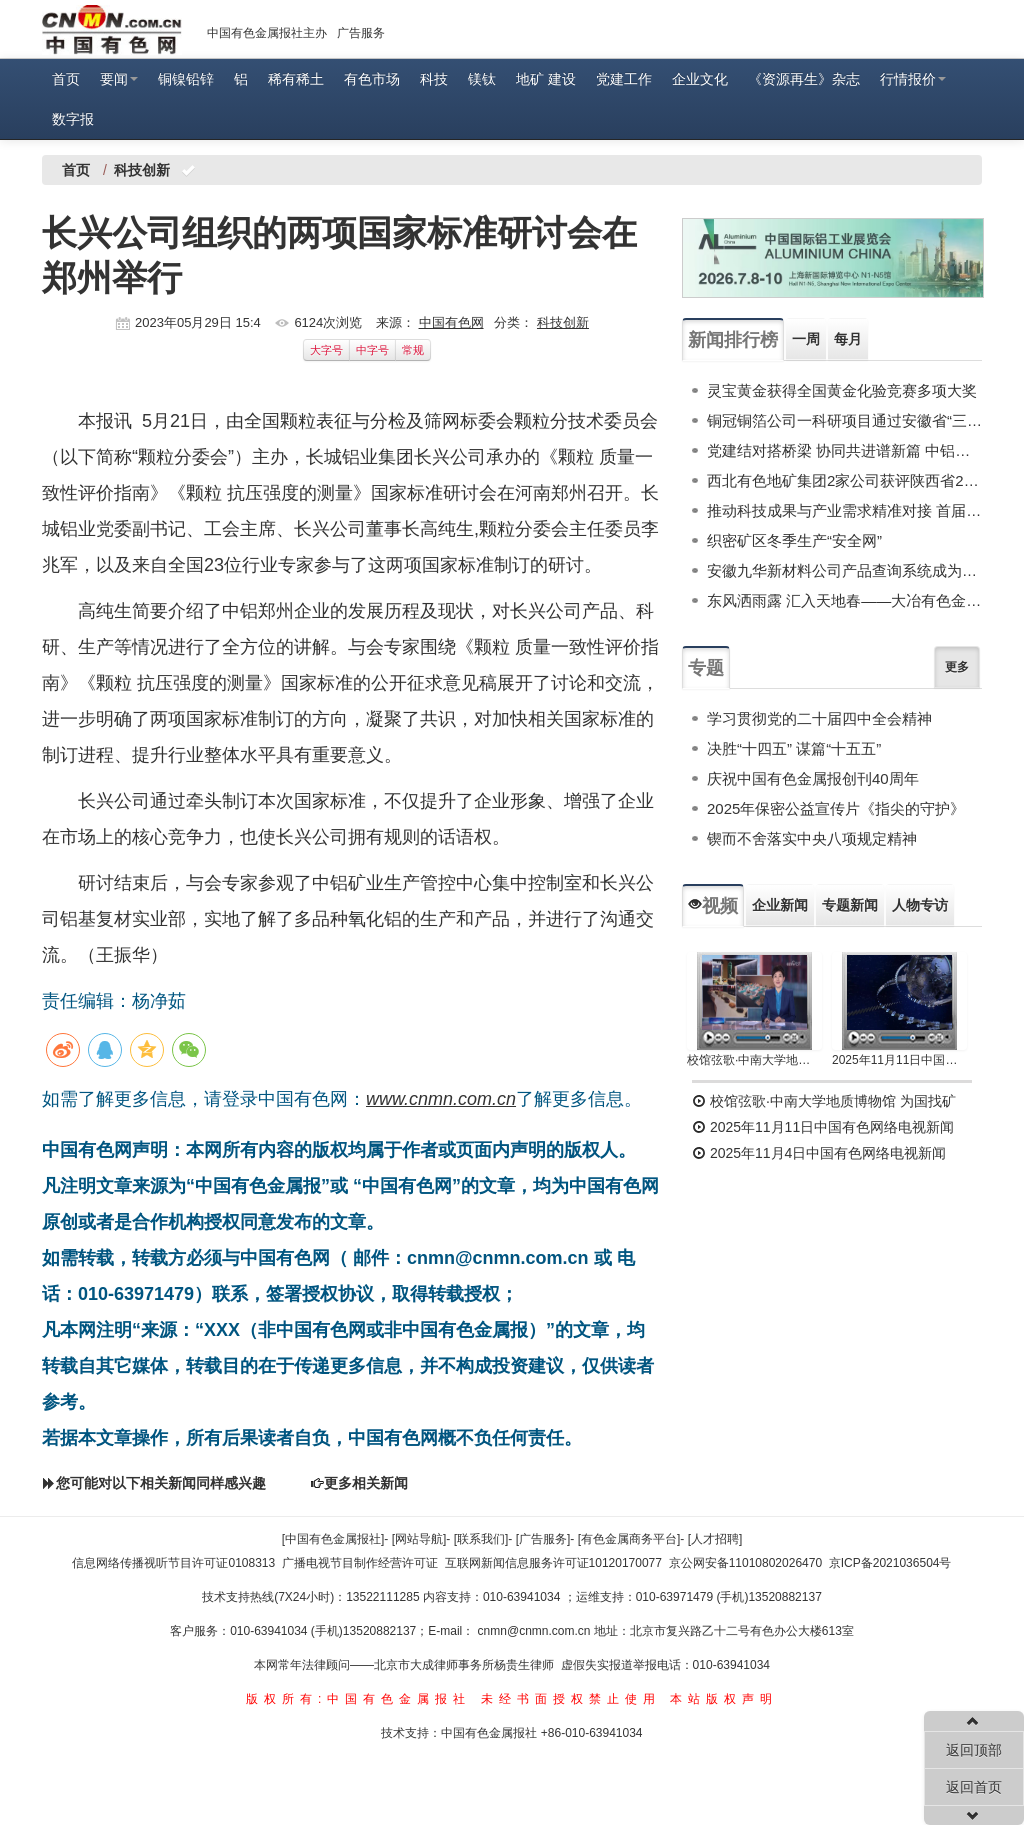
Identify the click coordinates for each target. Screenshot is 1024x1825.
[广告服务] (543, 1539)
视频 (713, 906)
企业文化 (700, 79)
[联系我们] (481, 1539)
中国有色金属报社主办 (267, 33)
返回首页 (974, 1787)
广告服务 (361, 33)
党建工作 (624, 79)
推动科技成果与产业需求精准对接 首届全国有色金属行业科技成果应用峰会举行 (844, 510)
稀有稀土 (296, 79)
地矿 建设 (546, 79)
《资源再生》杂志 (804, 79)
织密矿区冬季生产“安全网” (794, 540)
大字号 (326, 350)
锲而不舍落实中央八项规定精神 (812, 838)
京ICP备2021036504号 (890, 1563)
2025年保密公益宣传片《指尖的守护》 (836, 808)
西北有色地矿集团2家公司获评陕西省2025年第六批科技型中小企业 (844, 480)
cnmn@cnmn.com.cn (536, 1631)
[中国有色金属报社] (333, 1539)
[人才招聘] (715, 1539)
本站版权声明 (724, 1699)
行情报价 (913, 79)
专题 (706, 668)
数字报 (73, 119)
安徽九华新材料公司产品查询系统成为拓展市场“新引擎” (844, 570)
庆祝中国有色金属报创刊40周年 (813, 778)
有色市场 (372, 79)
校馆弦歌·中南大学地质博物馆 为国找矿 (824, 1101)
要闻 (119, 79)
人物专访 (920, 905)
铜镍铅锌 (186, 79)
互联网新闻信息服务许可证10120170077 (553, 1563)
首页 (66, 79)
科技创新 (563, 322)
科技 (434, 79)
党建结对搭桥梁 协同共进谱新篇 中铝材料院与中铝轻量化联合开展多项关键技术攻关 (844, 450)
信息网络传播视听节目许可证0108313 (173, 1563)
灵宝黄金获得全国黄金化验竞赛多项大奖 (842, 390)
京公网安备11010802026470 (745, 1563)
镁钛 (482, 79)
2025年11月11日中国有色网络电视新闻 (899, 1060)
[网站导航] (419, 1539)
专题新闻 (850, 905)
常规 (413, 350)
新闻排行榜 (733, 340)
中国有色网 (451, 322)
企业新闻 (780, 905)
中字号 (372, 350)
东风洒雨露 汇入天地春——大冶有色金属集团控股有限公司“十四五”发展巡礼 (844, 600)
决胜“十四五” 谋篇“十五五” (794, 748)
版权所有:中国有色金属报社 (358, 1699)
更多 (957, 667)
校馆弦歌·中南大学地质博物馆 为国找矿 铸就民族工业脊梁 (754, 1060)
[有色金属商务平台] (629, 1539)
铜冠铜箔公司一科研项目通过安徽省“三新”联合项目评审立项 (844, 420)
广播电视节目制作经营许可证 (360, 1563)
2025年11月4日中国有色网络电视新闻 (819, 1153)
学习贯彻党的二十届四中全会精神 (819, 718)
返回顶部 (974, 1750)
